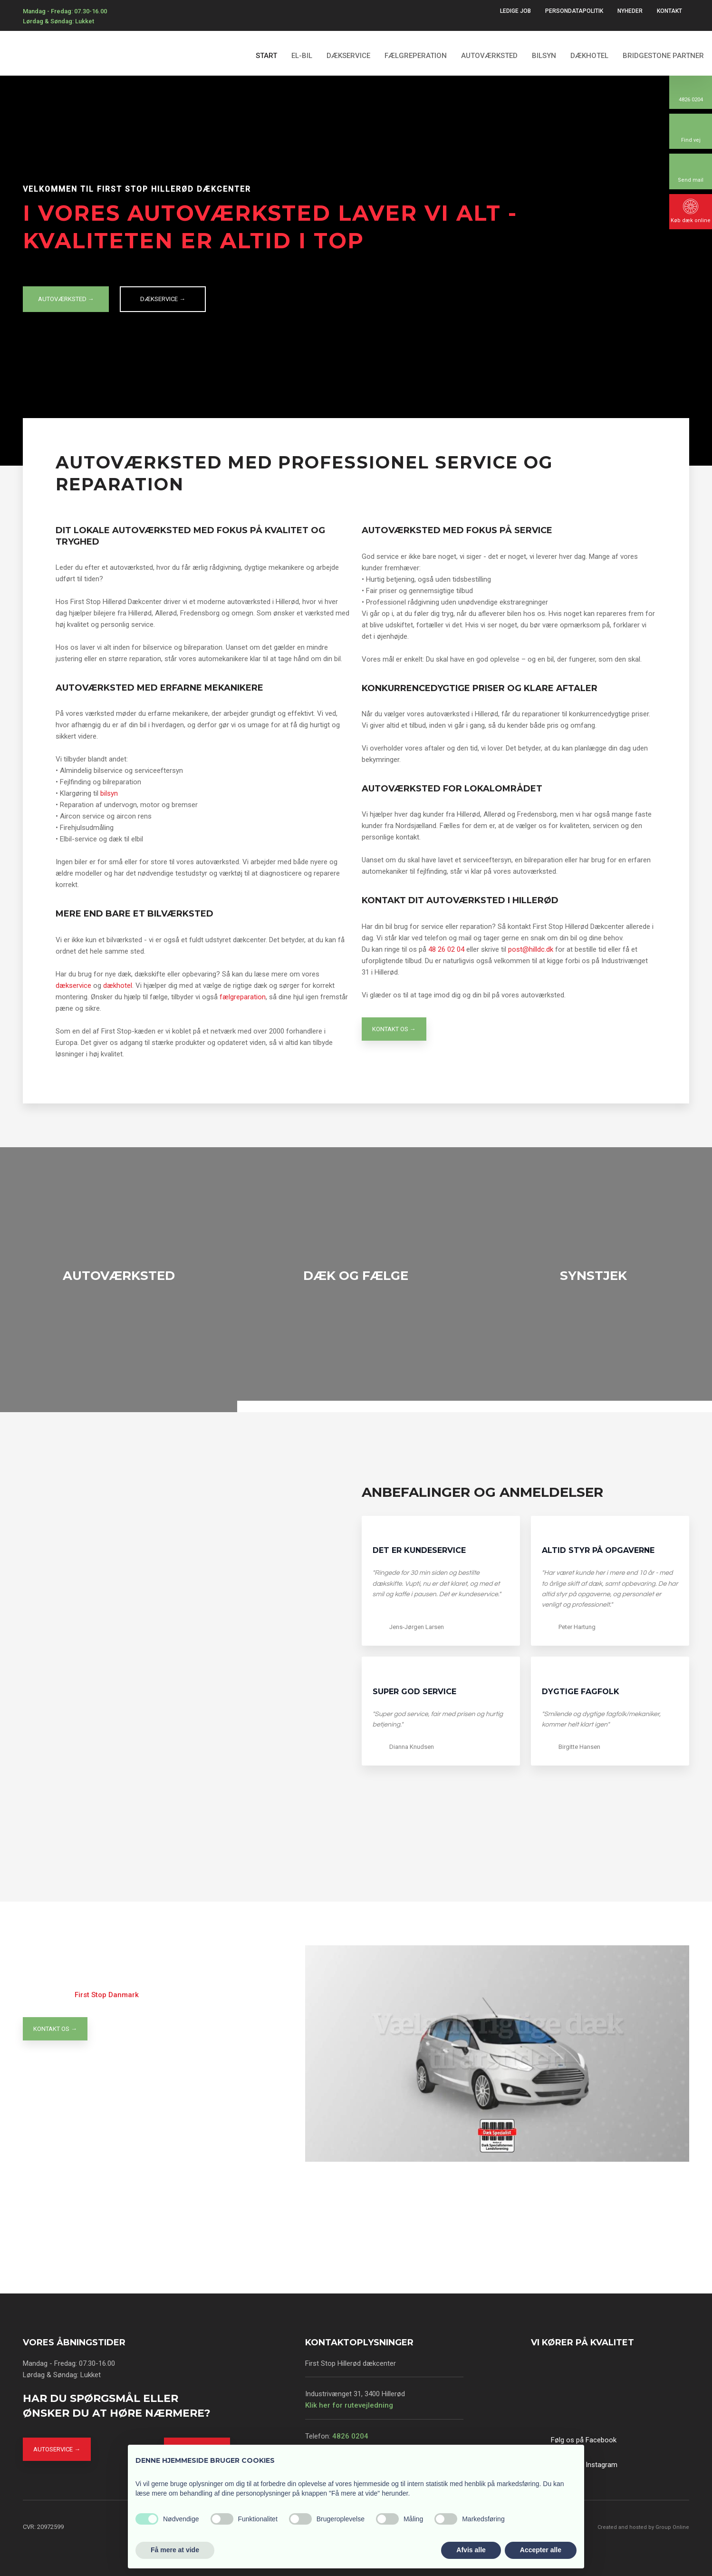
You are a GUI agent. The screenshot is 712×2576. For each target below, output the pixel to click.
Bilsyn (544, 55)
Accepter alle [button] (540, 2550)
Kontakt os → (394, 1029)
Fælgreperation (416, 55)
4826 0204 (350, 2436)
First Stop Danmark (107, 1995)
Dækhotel (589, 55)
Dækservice (348, 55)
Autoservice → (56, 2449)
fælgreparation (243, 997)
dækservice (73, 985)
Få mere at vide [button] (175, 2550)
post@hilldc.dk (530, 949)
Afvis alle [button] (470, 2550)
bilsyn (109, 793)
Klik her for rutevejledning (349, 2405)
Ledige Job (515, 11)
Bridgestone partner (663, 55)
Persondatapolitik (574, 11)
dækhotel (117, 985)
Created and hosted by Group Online (643, 2527)
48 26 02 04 (446, 949)
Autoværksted (489, 55)
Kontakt (669, 11)
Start (266, 55)
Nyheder (630, 11)
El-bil (301, 55)
